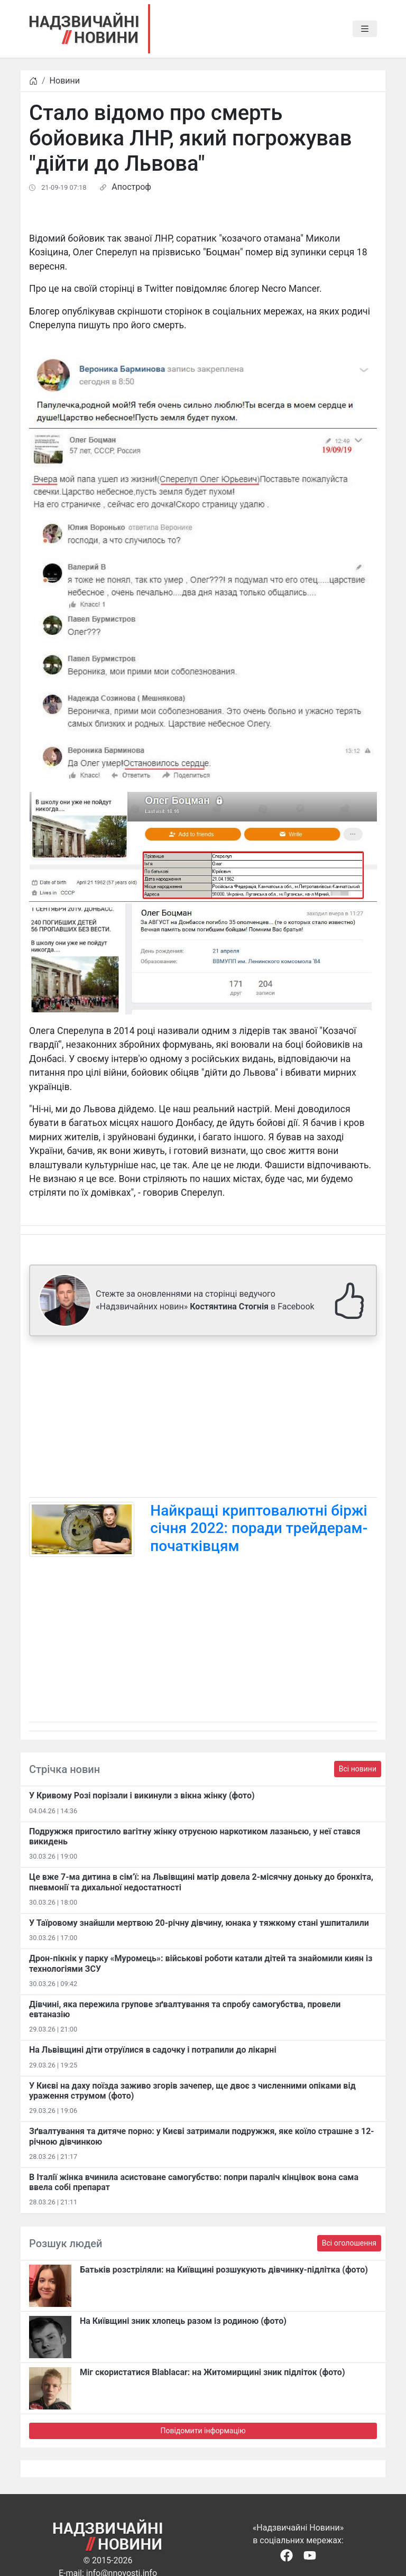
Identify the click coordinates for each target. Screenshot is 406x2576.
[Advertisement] (203, 1419)
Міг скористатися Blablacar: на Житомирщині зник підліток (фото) (212, 2372)
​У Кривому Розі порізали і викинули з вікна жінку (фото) (142, 1795)
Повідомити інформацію (202, 2430)
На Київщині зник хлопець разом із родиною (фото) (183, 2321)
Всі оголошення (349, 2243)
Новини (65, 81)
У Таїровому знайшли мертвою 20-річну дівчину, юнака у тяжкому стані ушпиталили (199, 1923)
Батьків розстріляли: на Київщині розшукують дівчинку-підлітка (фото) (224, 2270)
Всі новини (357, 1769)
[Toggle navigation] (365, 29)
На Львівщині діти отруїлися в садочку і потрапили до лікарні (152, 2050)
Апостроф (131, 187)
